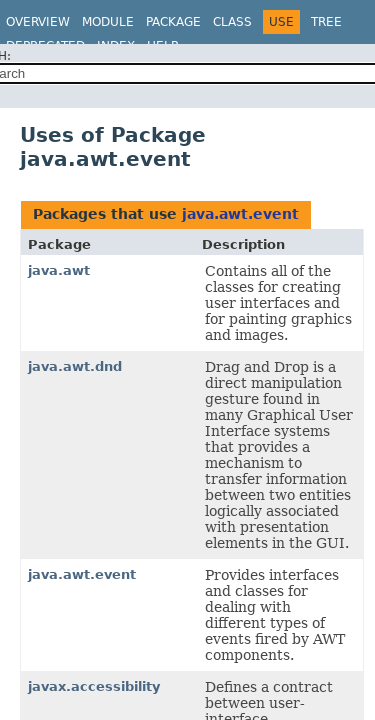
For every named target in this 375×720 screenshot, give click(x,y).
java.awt (59, 270)
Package (173, 22)
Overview (38, 22)
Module (108, 22)
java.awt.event (240, 214)
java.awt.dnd (75, 366)
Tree (326, 22)
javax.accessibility (94, 686)
